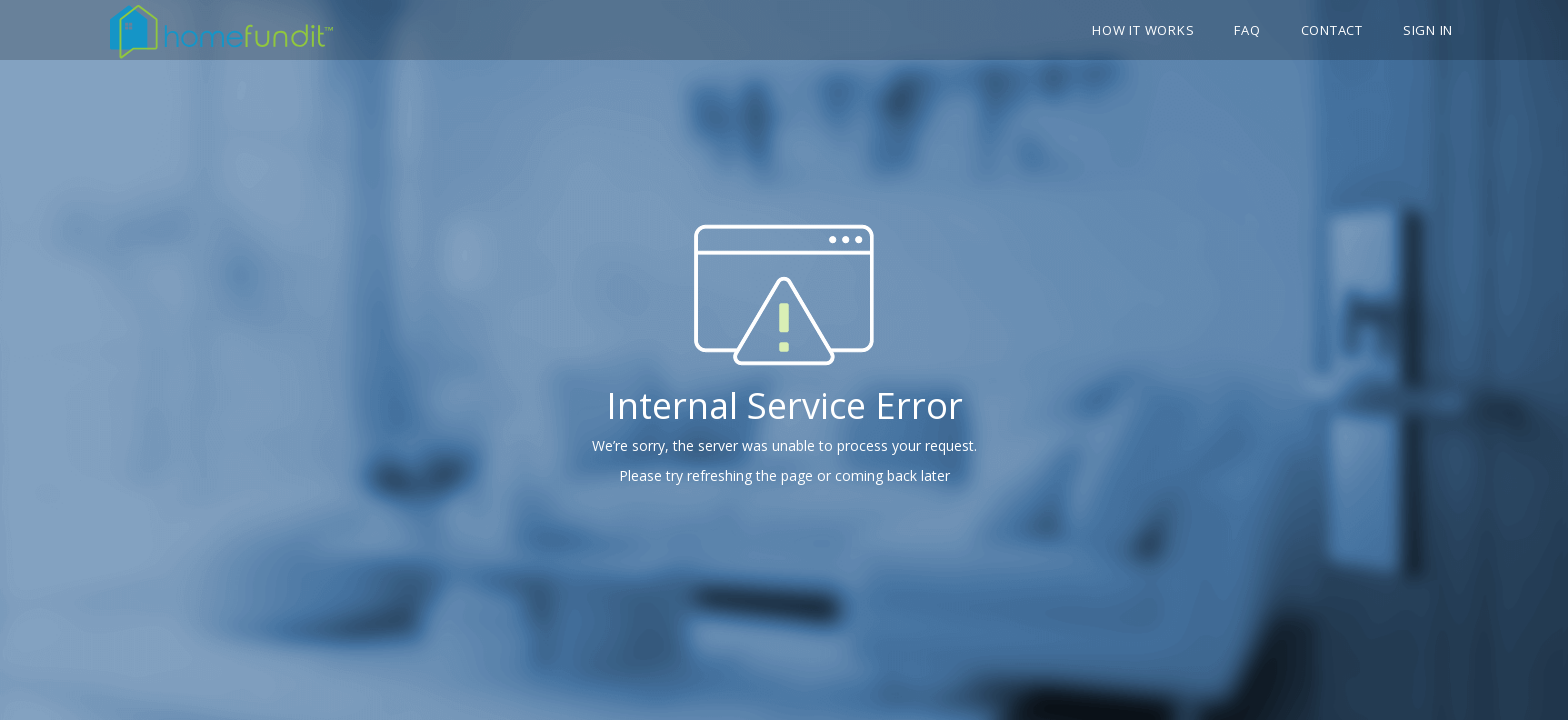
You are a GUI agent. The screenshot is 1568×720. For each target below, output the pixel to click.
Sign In (1428, 30)
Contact (1332, 30)
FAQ (1247, 30)
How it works (1143, 30)
